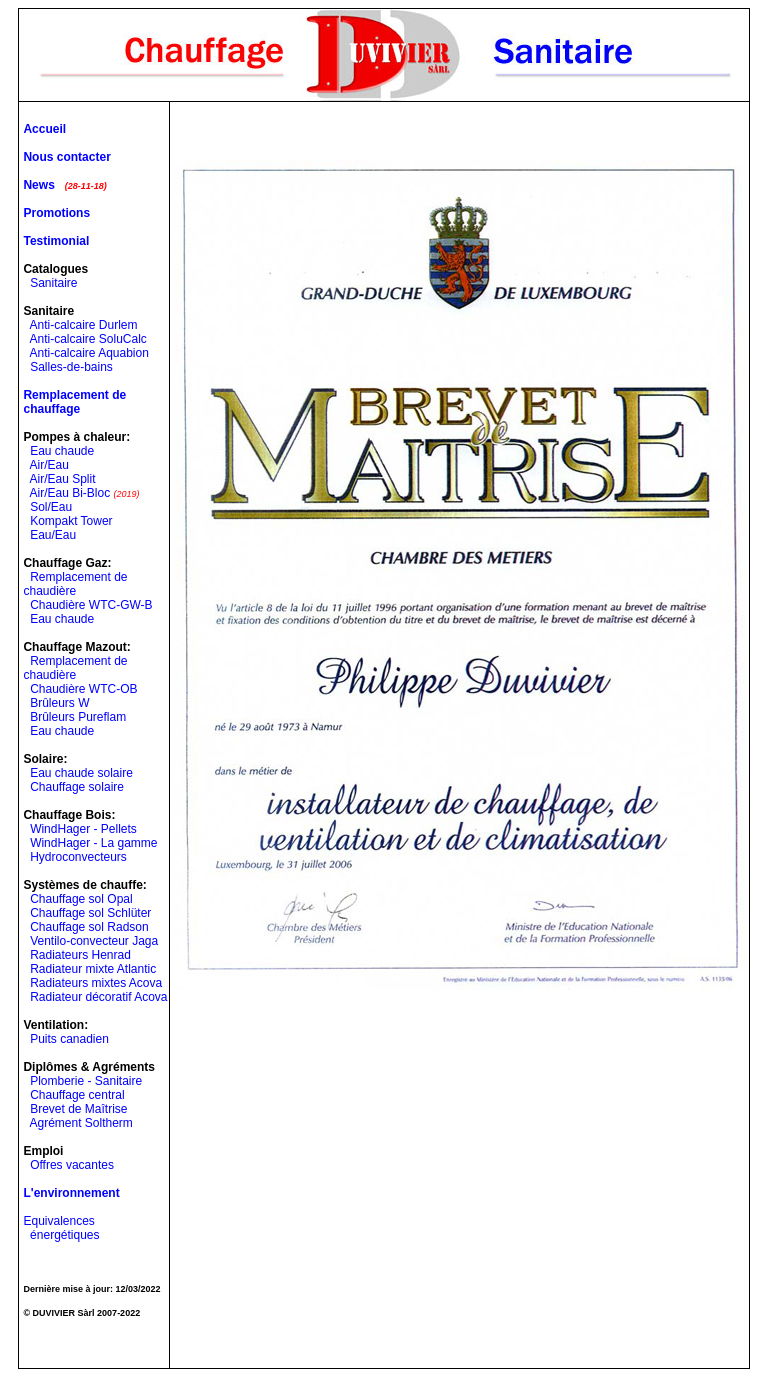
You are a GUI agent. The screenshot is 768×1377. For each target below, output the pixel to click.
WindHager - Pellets (83, 829)
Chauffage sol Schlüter (90, 913)
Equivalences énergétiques (61, 1228)
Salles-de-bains (71, 367)
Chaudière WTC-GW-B (91, 605)
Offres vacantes (72, 1165)
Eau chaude (62, 451)
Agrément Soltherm (80, 1123)
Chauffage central (77, 1095)
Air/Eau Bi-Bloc (69, 493)
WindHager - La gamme (93, 843)
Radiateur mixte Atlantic (93, 969)
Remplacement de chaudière (75, 584)
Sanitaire (53, 283)
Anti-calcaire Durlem (83, 325)
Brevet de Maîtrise (78, 1109)
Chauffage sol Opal (81, 899)
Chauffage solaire (77, 787)
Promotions (56, 213)
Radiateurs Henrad (80, 955)
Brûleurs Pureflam (78, 717)
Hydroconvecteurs (78, 857)
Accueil (44, 129)
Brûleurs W (59, 703)
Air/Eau (48, 465)
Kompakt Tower (71, 521)
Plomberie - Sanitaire (86, 1081)
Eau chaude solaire (81, 773)
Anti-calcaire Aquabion (88, 353)
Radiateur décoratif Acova (98, 997)
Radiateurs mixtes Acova (96, 983)
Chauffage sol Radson (89, 927)
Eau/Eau (53, 535)
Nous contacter (66, 157)
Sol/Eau (51, 507)
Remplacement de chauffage (74, 402)
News (38, 185)
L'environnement (71, 1193)
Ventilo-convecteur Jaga (94, 941)
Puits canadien (69, 1039)
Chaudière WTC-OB (83, 689)
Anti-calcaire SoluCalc (87, 339)
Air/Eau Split (62, 479)
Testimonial (56, 241)
